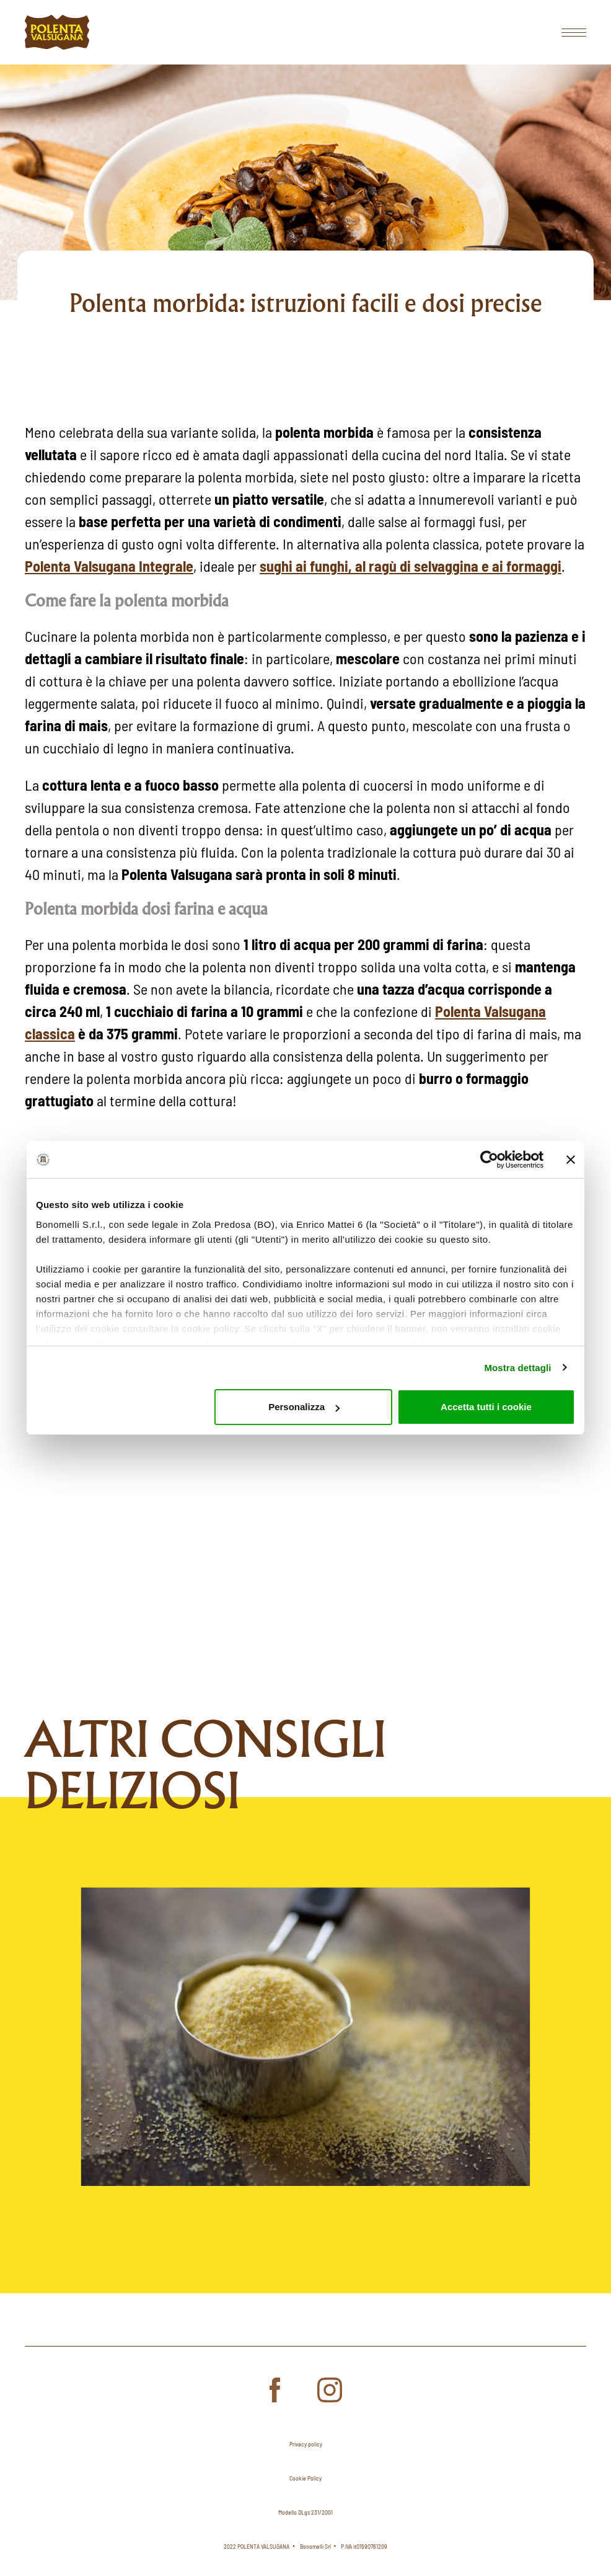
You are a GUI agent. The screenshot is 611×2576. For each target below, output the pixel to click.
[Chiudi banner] (570, 1159)
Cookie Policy (305, 2478)
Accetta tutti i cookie (486, 1406)
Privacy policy (305, 2444)
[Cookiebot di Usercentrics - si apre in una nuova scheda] (489, 1159)
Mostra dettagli (517, 1367)
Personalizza (304, 1406)
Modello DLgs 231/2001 (305, 2512)
